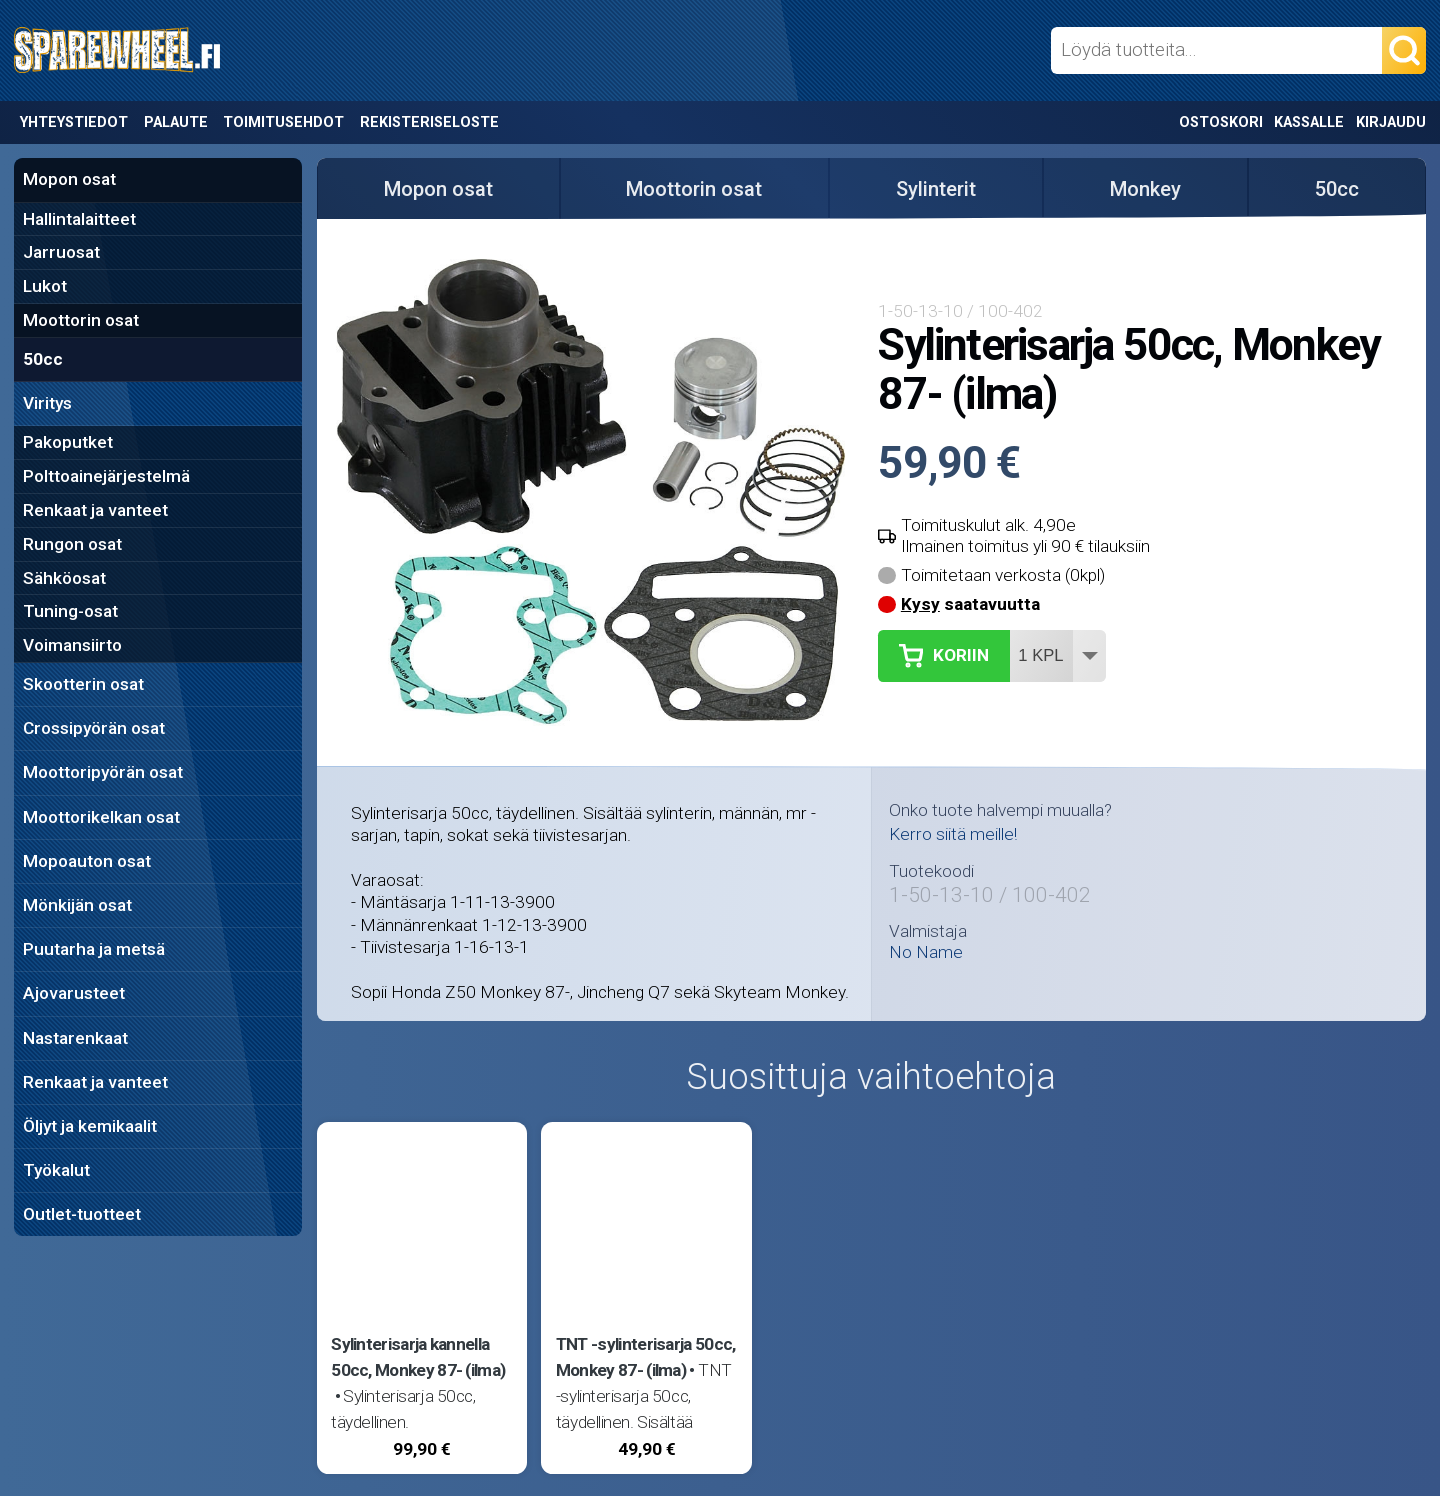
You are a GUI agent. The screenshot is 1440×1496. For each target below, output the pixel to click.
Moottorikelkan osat (101, 817)
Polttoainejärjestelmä (106, 476)
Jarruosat (61, 252)
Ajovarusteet (74, 993)
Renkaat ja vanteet (95, 510)
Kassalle (1309, 122)
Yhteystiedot (74, 122)
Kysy (920, 604)
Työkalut (56, 1170)
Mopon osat (69, 179)
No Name (926, 952)
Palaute (176, 122)
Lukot (45, 286)
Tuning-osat (70, 611)
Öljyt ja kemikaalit (90, 1126)
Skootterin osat (83, 684)
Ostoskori (1221, 122)
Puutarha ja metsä (94, 949)
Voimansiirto (72, 645)
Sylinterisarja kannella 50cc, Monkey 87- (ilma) (418, 1357)
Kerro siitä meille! (953, 834)
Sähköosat (64, 578)
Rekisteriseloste (429, 122)
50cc (43, 359)
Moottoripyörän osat (103, 772)
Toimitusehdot (283, 122)
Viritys (47, 403)
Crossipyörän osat (94, 728)
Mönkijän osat (77, 905)
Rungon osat (72, 544)
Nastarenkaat (75, 1038)
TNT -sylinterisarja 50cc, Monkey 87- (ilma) (646, 1357)
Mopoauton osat (87, 861)
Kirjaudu (1391, 122)
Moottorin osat (81, 320)
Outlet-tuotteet (82, 1214)
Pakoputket (68, 442)
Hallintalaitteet (79, 219)
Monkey (1145, 189)
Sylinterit (936, 189)
